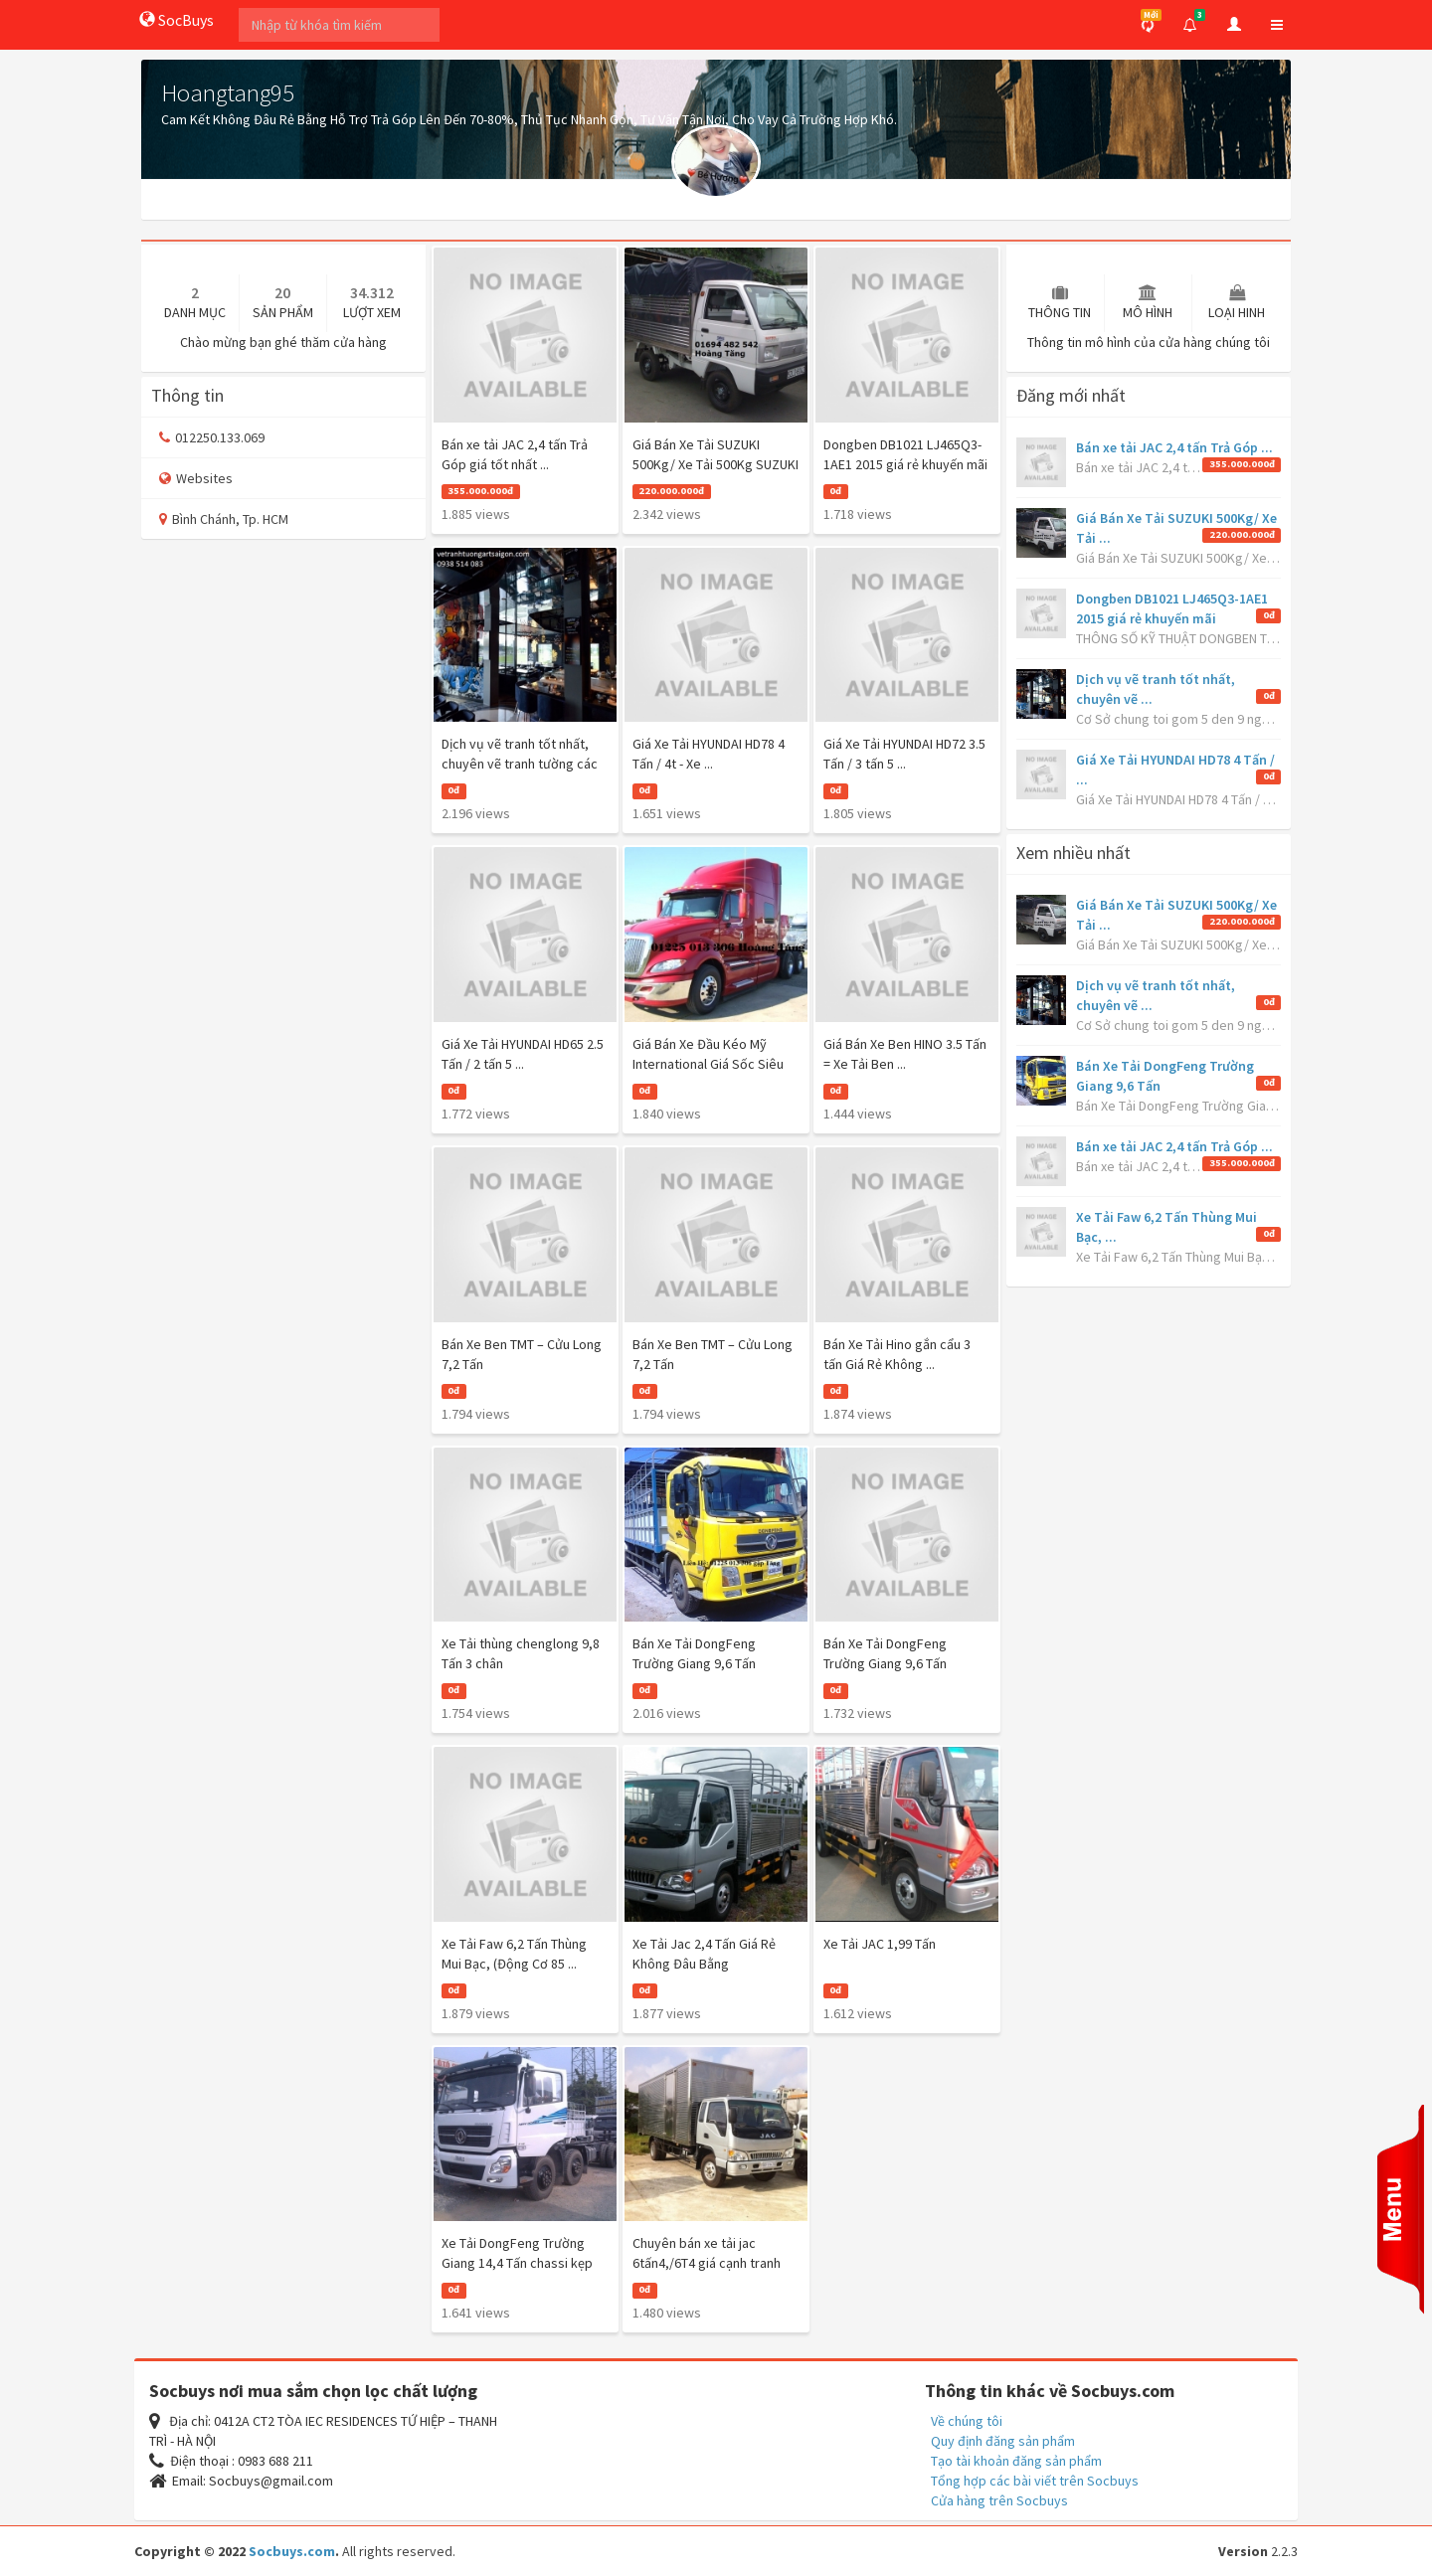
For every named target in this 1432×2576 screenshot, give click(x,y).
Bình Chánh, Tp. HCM (223, 519)
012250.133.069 (212, 437)
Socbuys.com (292, 2551)
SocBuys (176, 20)
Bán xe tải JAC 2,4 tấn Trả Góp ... (1174, 447)
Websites (196, 478)
